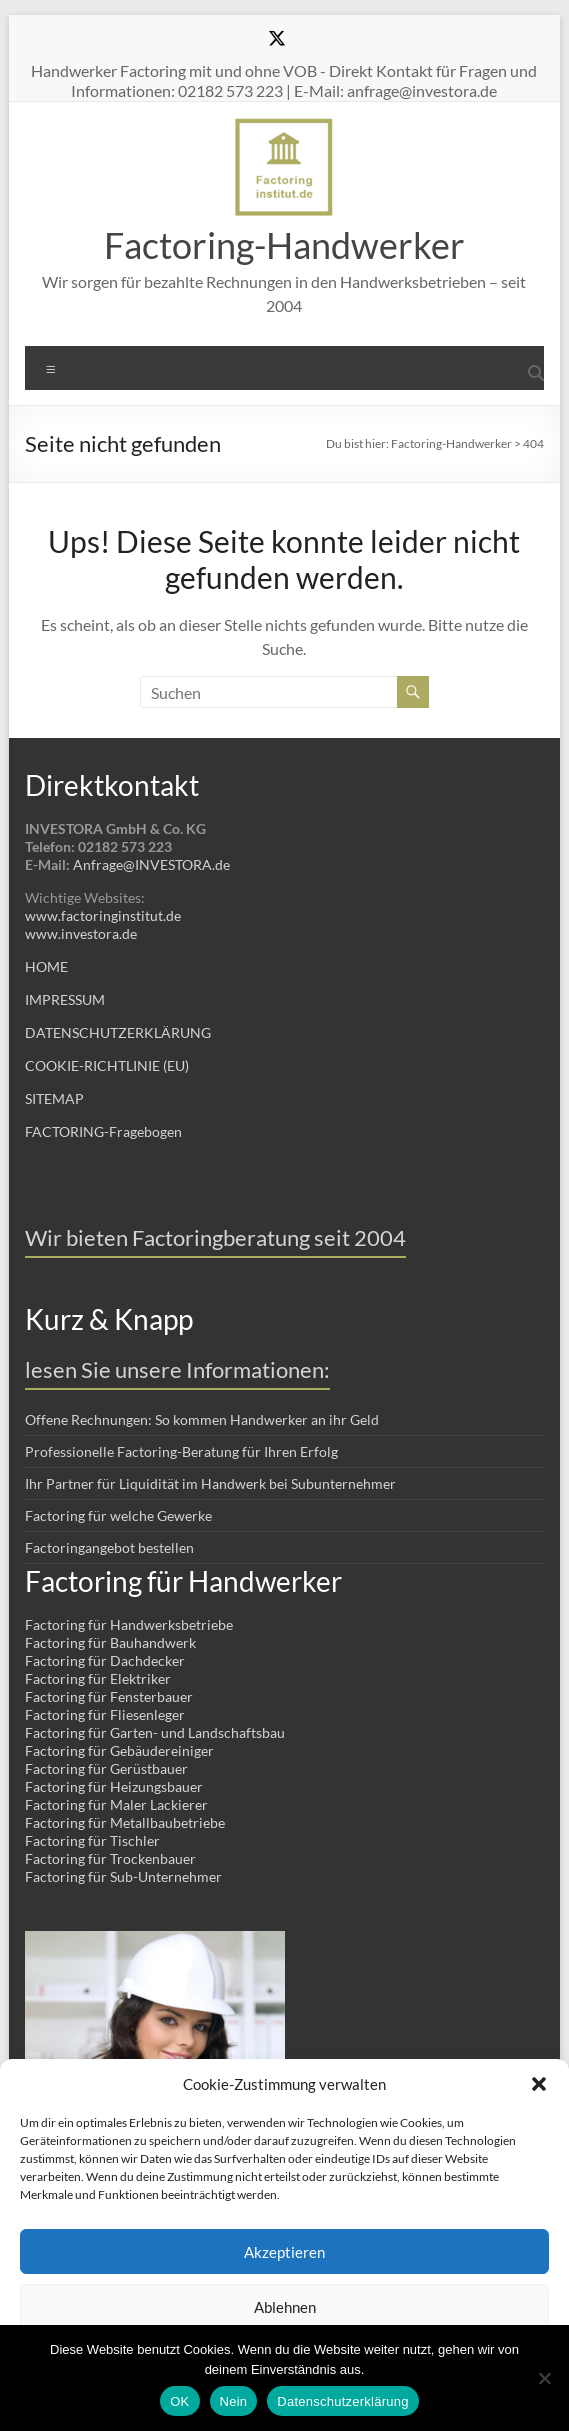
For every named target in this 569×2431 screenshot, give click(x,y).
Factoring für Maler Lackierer (116, 1804)
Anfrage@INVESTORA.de (151, 864)
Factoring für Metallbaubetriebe (125, 1822)
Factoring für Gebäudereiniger (119, 1750)
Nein (234, 2401)
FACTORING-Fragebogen (103, 1131)
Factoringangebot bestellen (109, 1547)
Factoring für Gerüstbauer (106, 1768)
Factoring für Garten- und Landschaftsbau (155, 1732)
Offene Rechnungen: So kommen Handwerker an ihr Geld (202, 1419)
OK (179, 2401)
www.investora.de (81, 933)
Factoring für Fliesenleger (105, 1714)
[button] (539, 2084)
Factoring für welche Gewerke (118, 1515)
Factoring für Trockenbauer (110, 1858)
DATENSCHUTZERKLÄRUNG (118, 1032)
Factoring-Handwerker (284, 245)
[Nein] (544, 2378)
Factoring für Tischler (92, 1840)
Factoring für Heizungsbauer (114, 1786)
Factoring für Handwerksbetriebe (129, 1624)
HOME (46, 966)
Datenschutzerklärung (342, 2401)
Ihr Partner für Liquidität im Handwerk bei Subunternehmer (210, 1483)
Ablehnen (285, 2307)
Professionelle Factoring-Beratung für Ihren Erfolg (181, 1451)
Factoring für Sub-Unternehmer (123, 1876)
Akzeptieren (284, 2252)
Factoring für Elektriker (98, 1678)
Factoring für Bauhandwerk (110, 1642)
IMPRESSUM (65, 999)
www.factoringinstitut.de (103, 915)
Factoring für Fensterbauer (109, 1696)
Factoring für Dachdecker (105, 1660)
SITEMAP (54, 1098)
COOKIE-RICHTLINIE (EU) (107, 1065)
